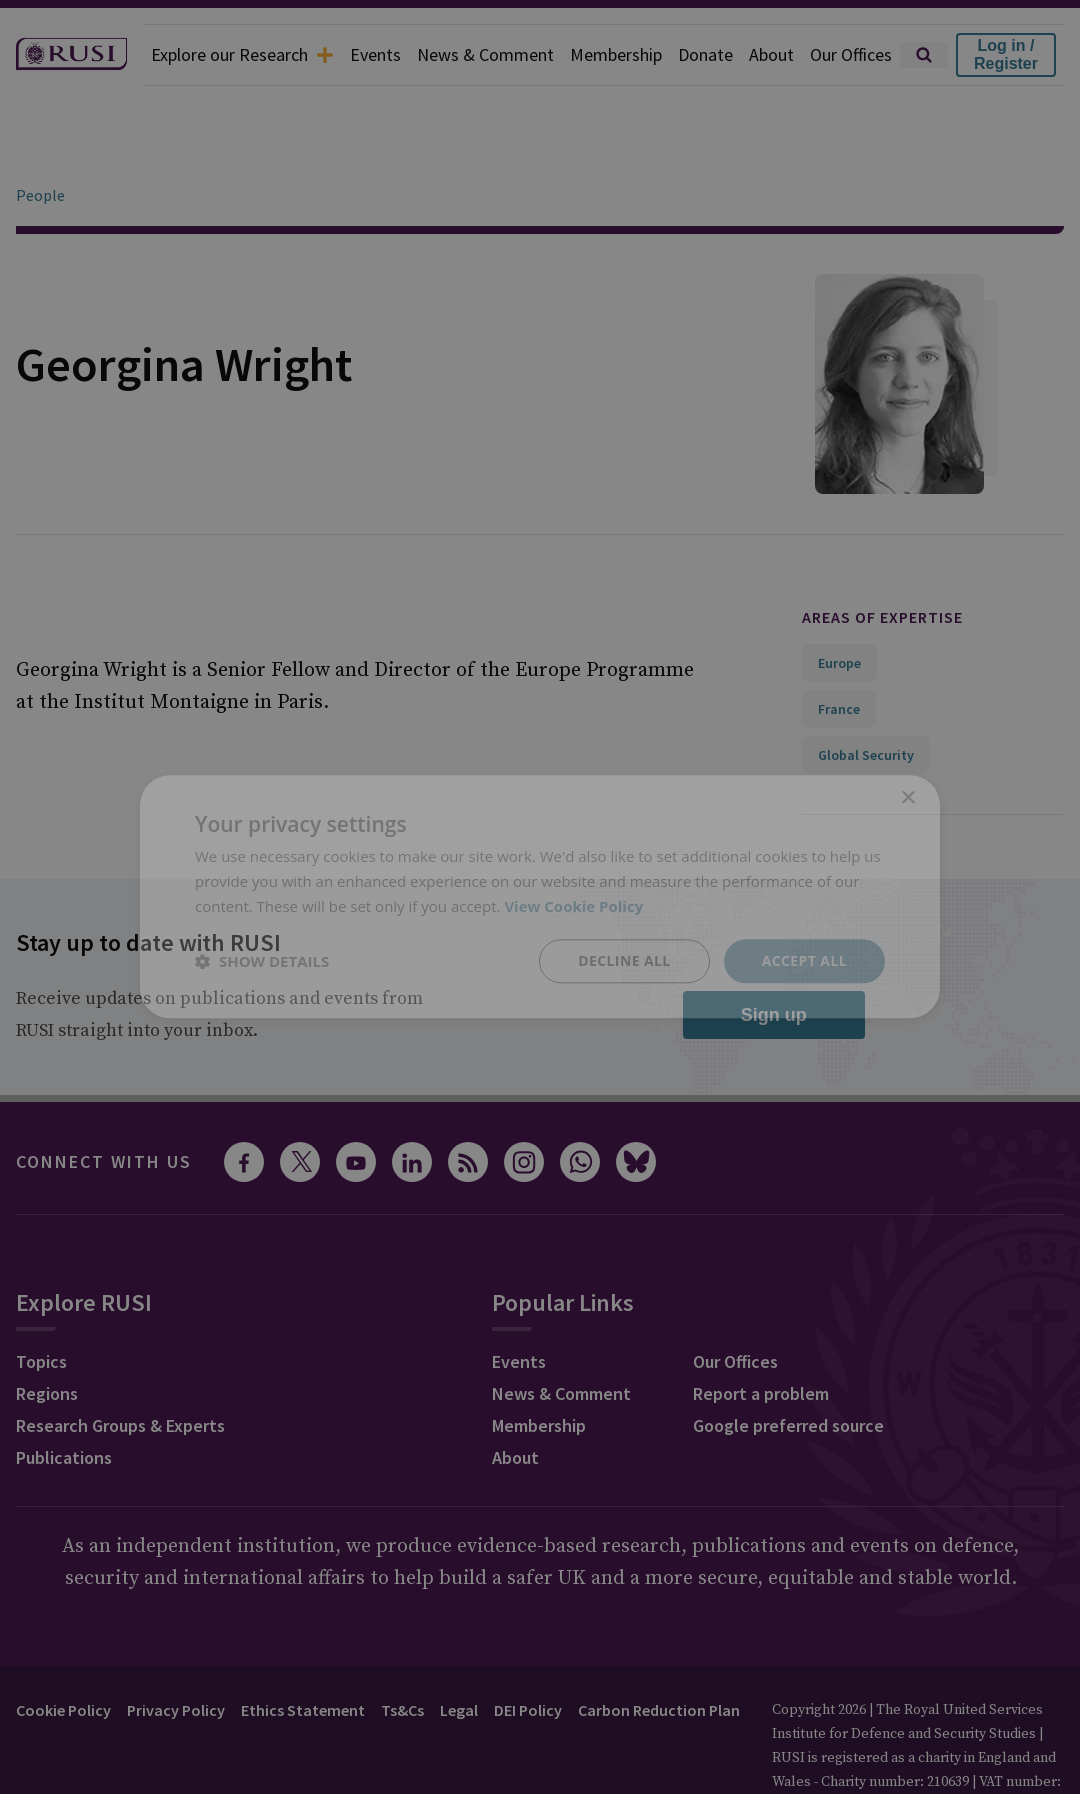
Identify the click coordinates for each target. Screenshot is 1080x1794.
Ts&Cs (402, 1654)
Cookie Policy (63, 1654)
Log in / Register (1006, 54)
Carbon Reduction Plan (659, 1654)
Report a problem (761, 1337)
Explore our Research (242, 54)
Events (375, 54)
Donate (705, 54)
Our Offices (851, 54)
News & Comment (485, 54)
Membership (616, 54)
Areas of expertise (882, 561)
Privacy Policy (176, 1654)
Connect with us (104, 1105)
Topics (41, 1305)
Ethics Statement (303, 1654)
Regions (47, 1337)
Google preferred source (788, 1369)
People (40, 139)
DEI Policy (528, 1654)
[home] (71, 55)
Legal (459, 1654)
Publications (64, 1401)
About (771, 54)
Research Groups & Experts (120, 1369)
